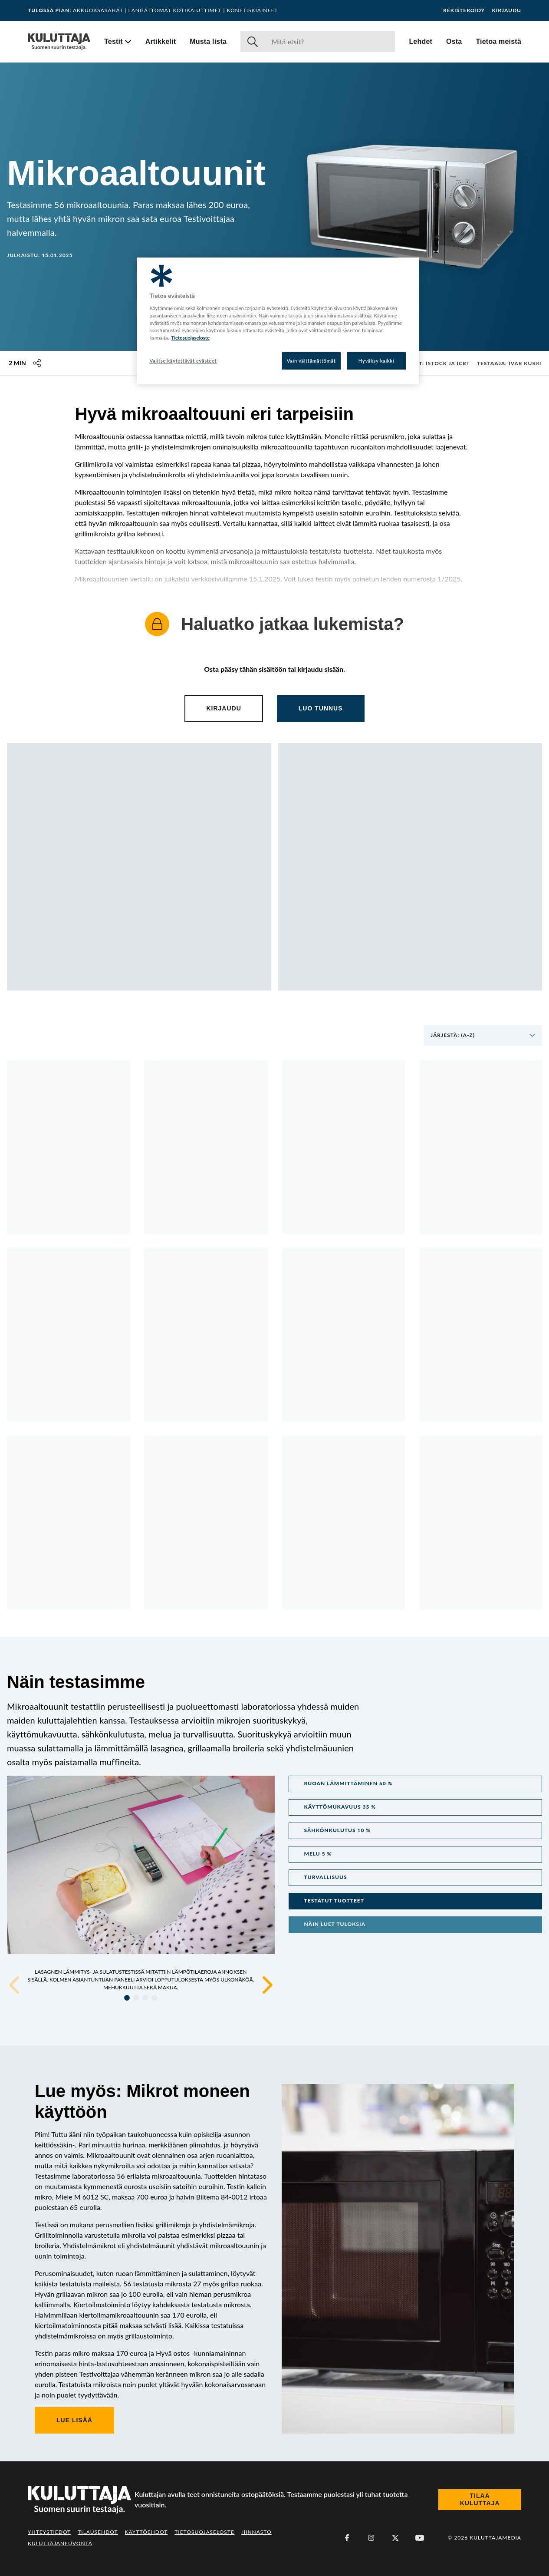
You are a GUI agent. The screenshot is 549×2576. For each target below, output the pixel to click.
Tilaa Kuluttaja (480, 2499)
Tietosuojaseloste (204, 2532)
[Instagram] (371, 2537)
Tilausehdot (98, 2532)
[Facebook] (346, 2537)
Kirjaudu (506, 10)
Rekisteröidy (464, 10)
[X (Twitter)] (395, 2537)
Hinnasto (256, 2532)
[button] (415, 1783)
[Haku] (330, 41)
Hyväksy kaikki (376, 360)
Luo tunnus (321, 708)
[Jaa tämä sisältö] (37, 363)
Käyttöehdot (146, 2532)
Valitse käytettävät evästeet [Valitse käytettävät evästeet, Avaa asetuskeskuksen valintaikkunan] (183, 360)
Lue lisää (74, 2420)
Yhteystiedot (49, 2532)
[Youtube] (419, 2537)
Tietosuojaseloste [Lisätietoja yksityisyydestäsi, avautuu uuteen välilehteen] (190, 337)
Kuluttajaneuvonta (60, 2543)
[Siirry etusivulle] (59, 41)
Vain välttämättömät (311, 360)
